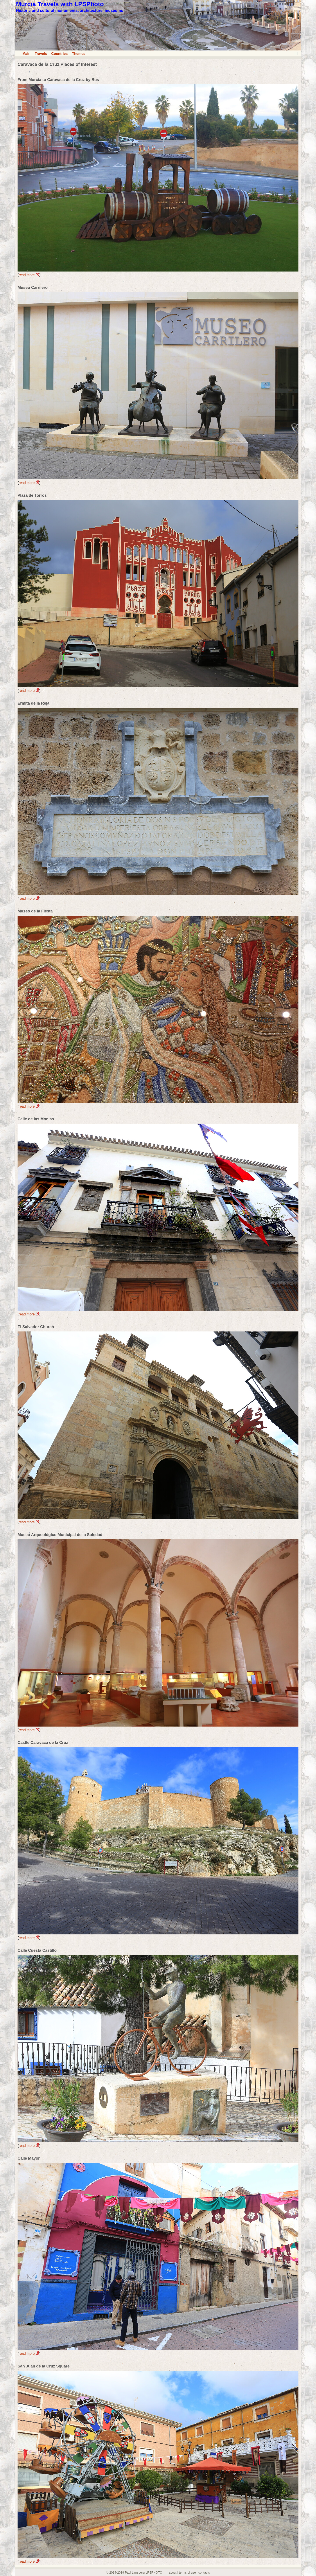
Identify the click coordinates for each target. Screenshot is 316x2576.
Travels (41, 54)
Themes (78, 54)
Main (26, 54)
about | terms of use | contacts (189, 2572)
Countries (59, 54)
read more (29, 275)
